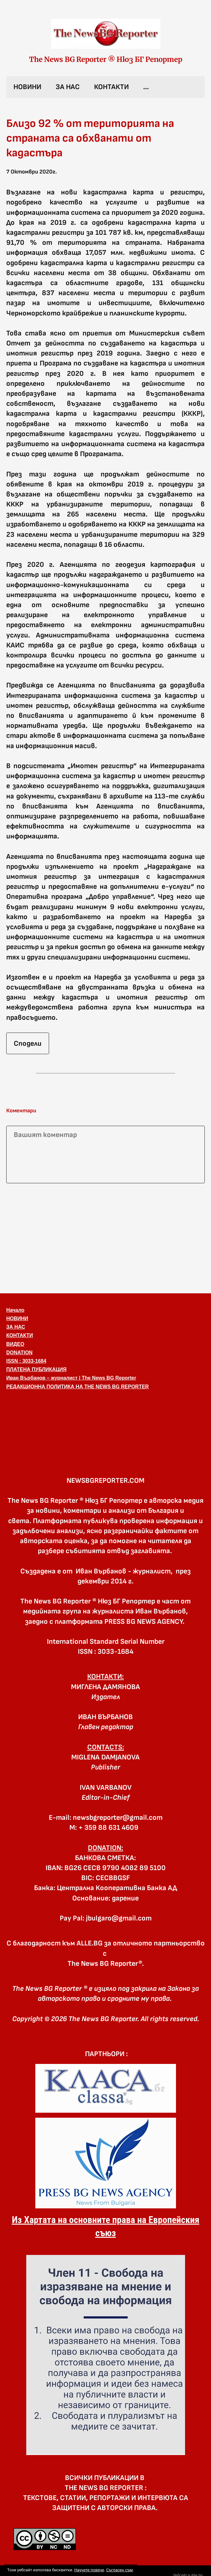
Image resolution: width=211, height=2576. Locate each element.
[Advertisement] (105, 1237)
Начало (15, 1310)
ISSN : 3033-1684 (26, 1361)
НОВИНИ (27, 87)
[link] (105, 34)
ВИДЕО (15, 1344)
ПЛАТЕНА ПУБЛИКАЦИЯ (36, 1369)
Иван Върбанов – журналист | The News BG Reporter (71, 1378)
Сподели (28, 1043)
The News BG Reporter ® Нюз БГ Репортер (105, 59)
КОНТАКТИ (111, 87)
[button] (105, 1423)
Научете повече (89, 2570)
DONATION (19, 1352)
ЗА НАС (68, 87)
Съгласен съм (119, 2570)
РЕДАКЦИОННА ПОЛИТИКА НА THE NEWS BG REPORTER (77, 1386)
